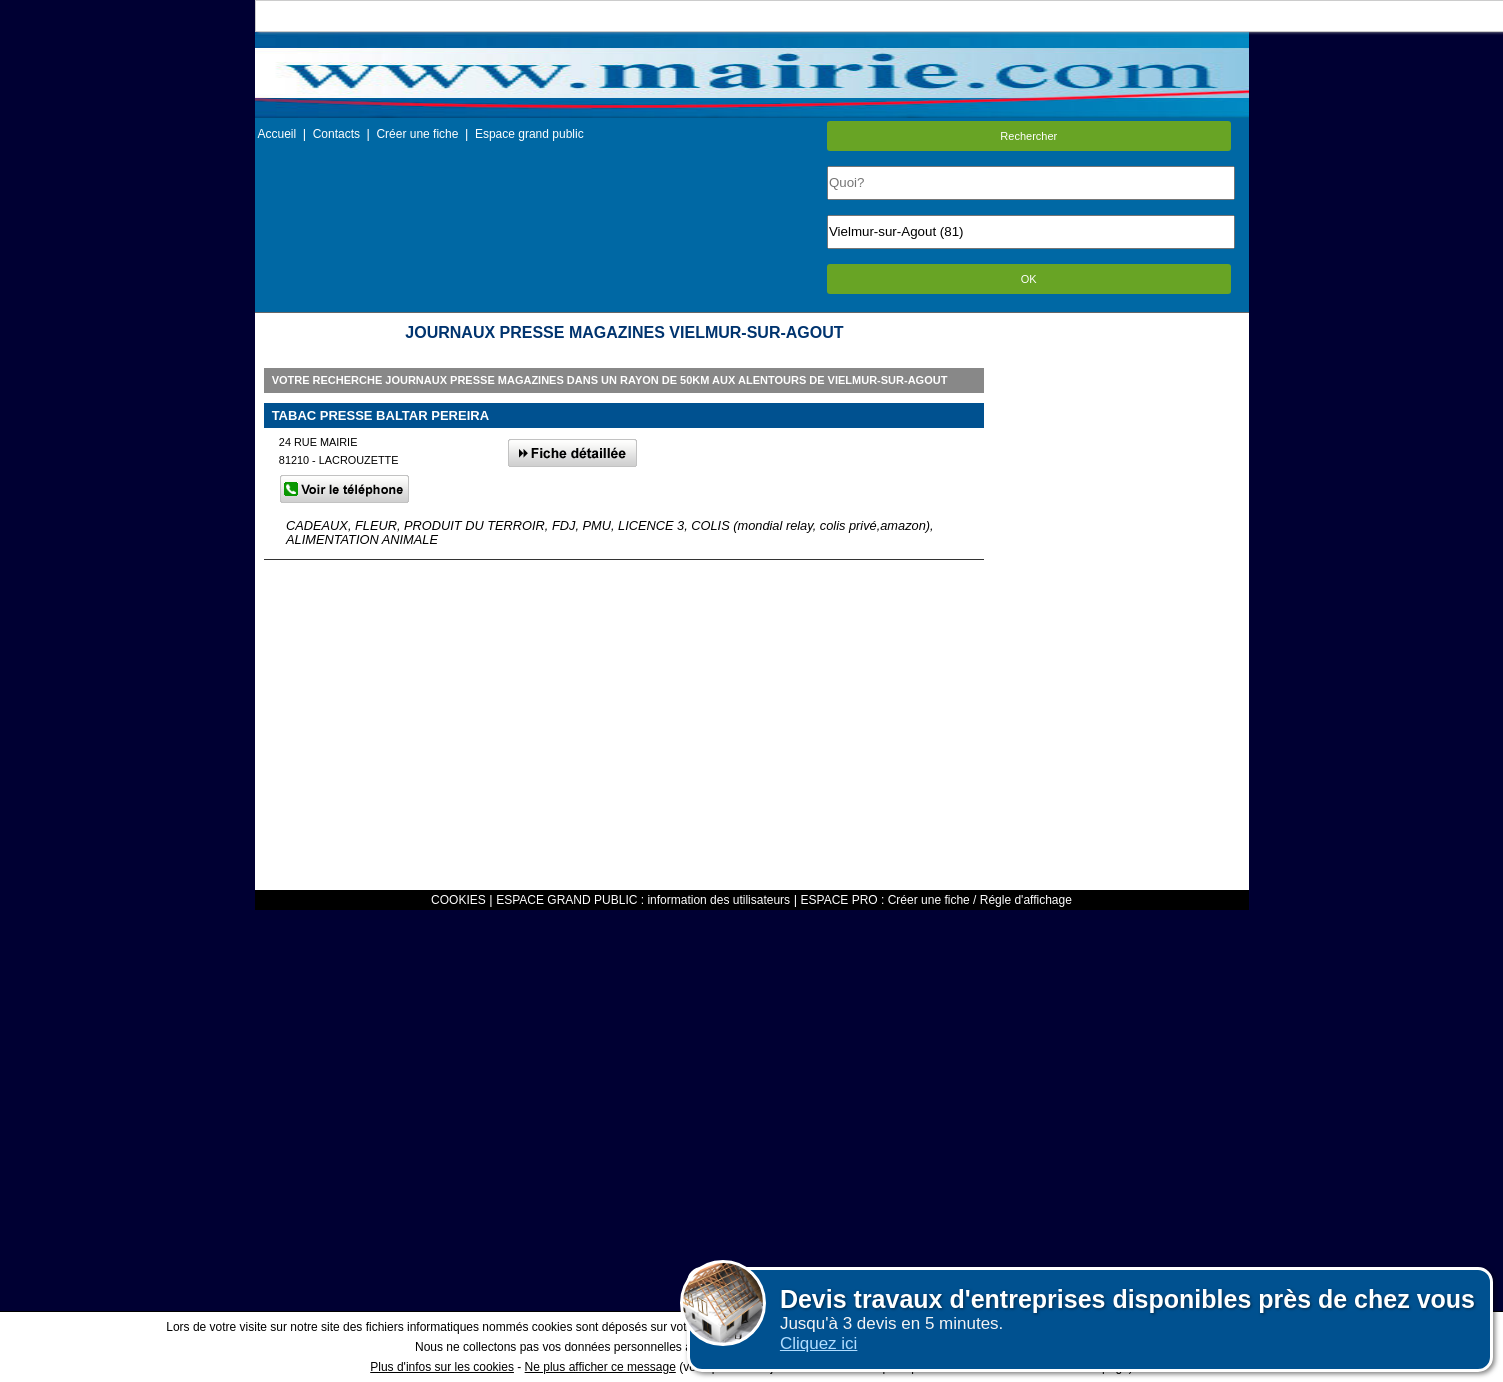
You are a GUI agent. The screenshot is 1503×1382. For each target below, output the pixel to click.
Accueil (277, 134)
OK (1029, 279)
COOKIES (458, 900)
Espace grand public (529, 134)
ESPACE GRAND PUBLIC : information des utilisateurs (643, 900)
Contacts (336, 134)
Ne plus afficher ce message (600, 1367)
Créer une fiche (417, 134)
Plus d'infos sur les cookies (442, 1367)
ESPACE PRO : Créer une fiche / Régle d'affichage (936, 900)
